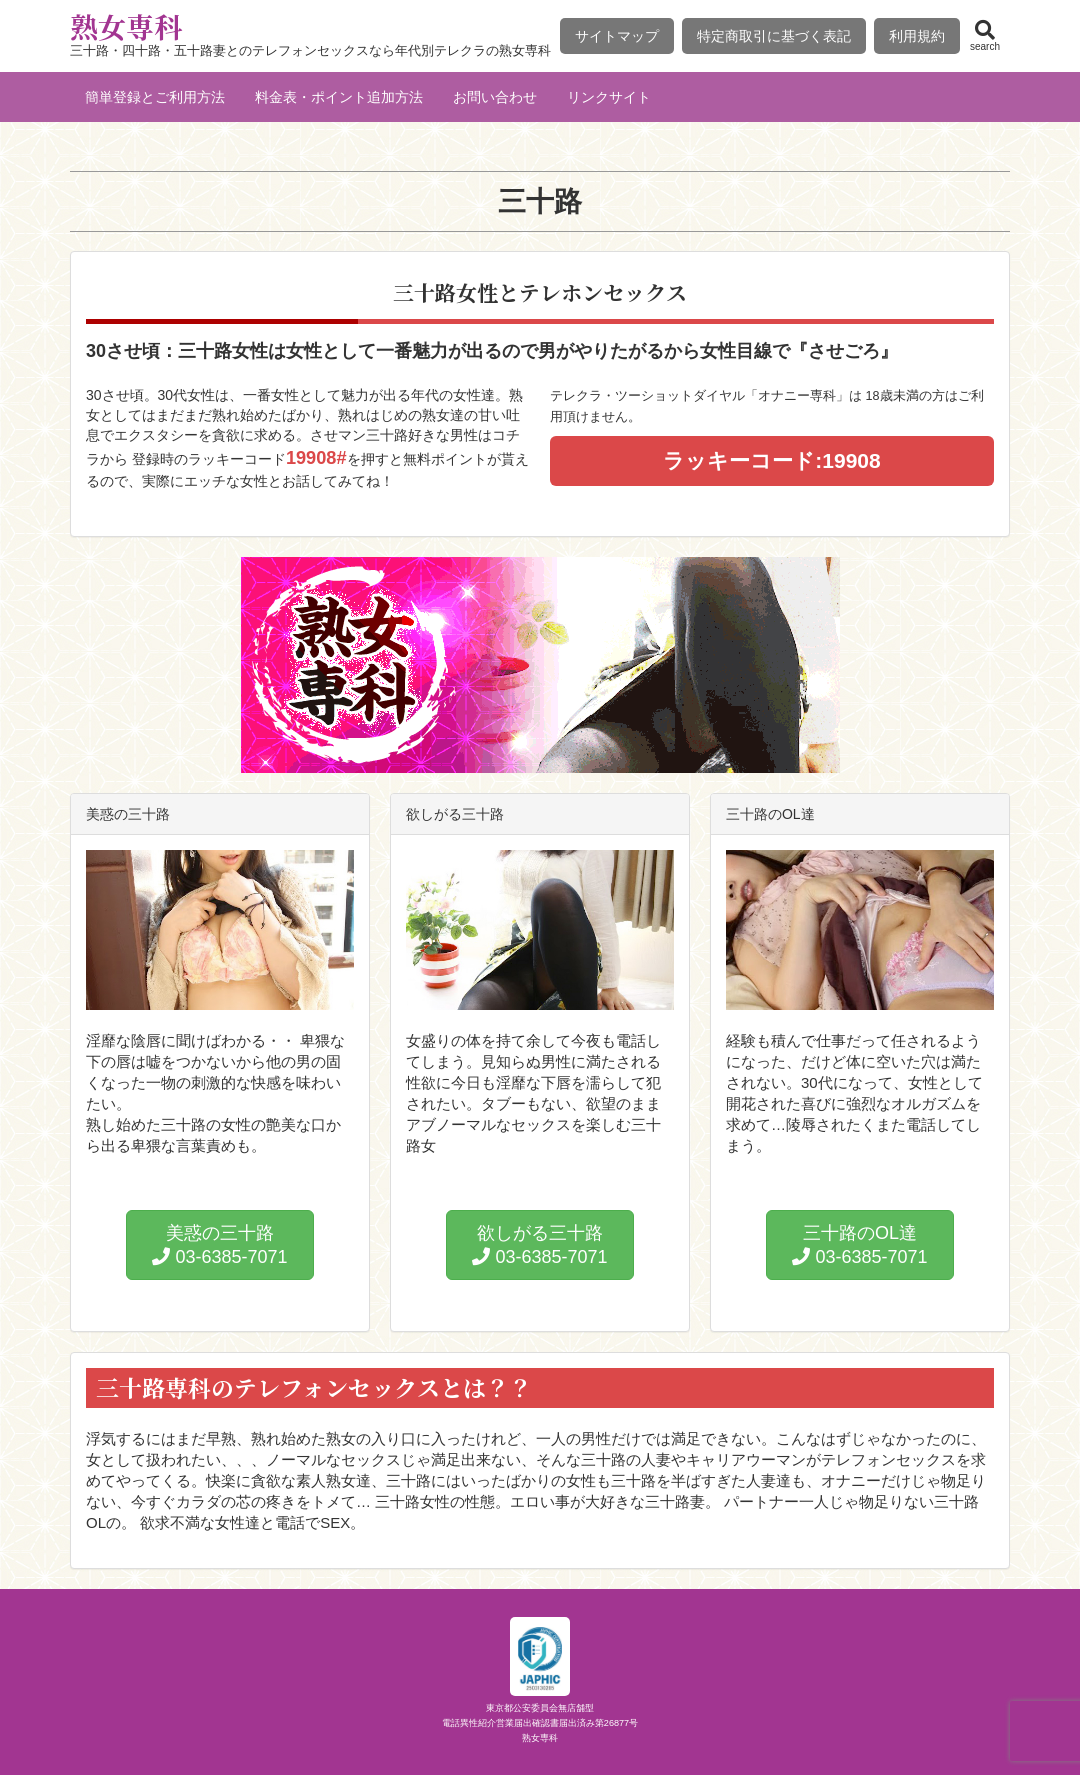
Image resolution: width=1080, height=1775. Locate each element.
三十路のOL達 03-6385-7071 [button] (859, 1245)
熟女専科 (126, 26)
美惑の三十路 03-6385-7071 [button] (219, 1245)
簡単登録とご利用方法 (155, 97)
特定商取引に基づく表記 (774, 36)
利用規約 (917, 36)
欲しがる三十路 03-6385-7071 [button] (539, 1245)
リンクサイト (609, 97)
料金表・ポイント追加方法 (339, 97)
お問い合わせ (495, 97)
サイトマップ (617, 36)
